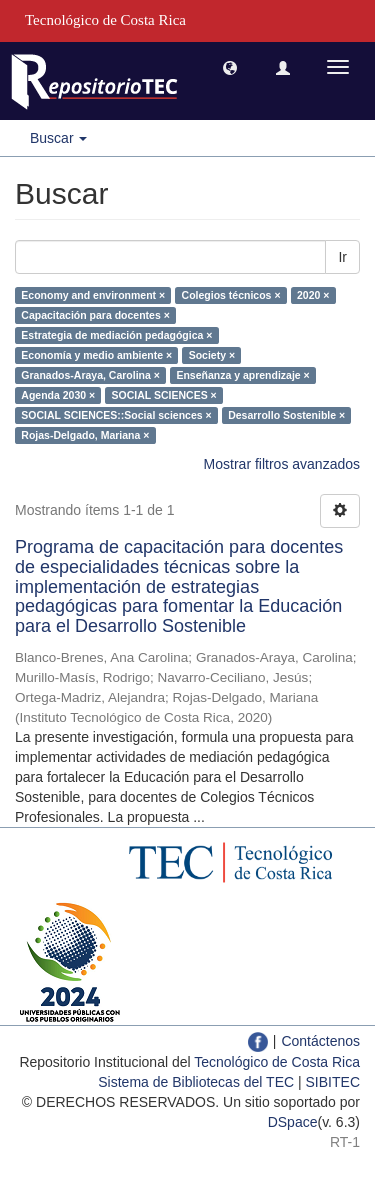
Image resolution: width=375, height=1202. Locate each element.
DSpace (293, 1122)
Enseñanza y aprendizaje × (242, 375)
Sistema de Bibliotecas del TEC (196, 1082)
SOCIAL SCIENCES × (164, 395)
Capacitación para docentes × (95, 315)
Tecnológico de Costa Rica (277, 1062)
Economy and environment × (93, 295)
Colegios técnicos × (231, 295)
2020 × (313, 295)
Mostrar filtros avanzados (282, 464)
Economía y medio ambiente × (96, 355)
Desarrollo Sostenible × (286, 415)
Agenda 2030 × (58, 395)
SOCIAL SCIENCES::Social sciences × (116, 415)
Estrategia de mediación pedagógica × (116, 335)
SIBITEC (333, 1082)
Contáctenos (320, 1041)
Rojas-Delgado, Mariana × (85, 435)
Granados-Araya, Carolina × (90, 375)
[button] (230, 67)
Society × (212, 355)
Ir (342, 257)
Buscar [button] (58, 138)
